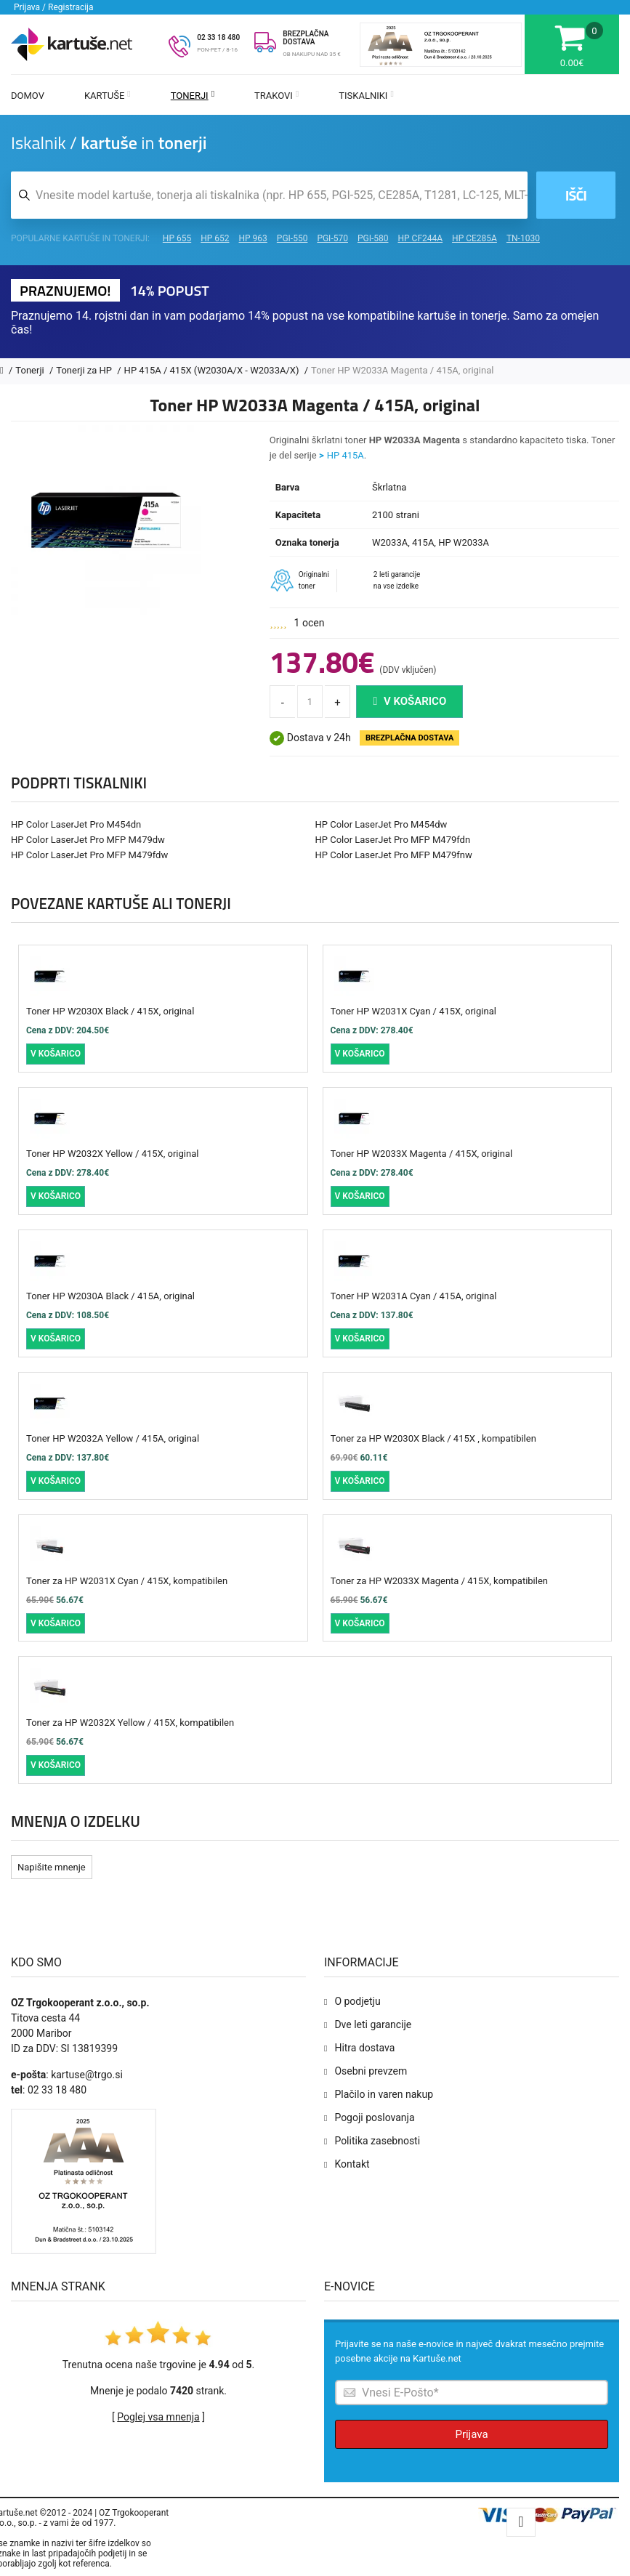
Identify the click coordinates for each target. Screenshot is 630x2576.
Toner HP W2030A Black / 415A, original (110, 1296)
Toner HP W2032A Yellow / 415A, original (112, 1438)
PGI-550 (292, 238)
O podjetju (357, 2001)
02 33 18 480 (218, 37)
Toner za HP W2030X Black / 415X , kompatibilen (433, 1438)
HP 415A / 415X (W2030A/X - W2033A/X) (213, 370)
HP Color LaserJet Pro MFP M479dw (88, 839)
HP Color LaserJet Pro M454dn (76, 824)
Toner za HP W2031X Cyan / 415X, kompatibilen (126, 1580)
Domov (27, 95)
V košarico (409, 701)
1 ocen (309, 622)
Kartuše (107, 95)
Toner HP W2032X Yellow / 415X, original (112, 1153)
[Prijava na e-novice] (471, 2392)
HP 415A (345, 455)
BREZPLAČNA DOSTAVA (305, 38)
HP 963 (253, 238)
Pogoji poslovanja (374, 2117)
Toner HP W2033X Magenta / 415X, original (422, 1153)
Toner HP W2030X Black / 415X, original (110, 1011)
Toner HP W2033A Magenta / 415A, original (402, 370)
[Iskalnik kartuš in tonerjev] (269, 195)
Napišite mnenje (51, 1867)
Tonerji (192, 95)
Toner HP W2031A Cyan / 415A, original (414, 1296)
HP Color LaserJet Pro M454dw (381, 824)
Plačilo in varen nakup (383, 2094)
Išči (575, 195)
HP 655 (177, 238)
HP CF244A (420, 238)
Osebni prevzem (370, 2071)
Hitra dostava (364, 2048)
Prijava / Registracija (54, 7)
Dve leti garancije (372, 2024)
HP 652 (215, 238)
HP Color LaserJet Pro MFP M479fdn (393, 839)
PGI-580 (373, 238)
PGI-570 (332, 238)
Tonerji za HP (85, 370)
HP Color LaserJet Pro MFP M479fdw (89, 854)
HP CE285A (474, 238)
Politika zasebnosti (377, 2141)
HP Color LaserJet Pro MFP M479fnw (393, 854)
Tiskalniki (366, 95)
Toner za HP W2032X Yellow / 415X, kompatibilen (130, 1722)
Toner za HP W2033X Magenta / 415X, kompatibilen (440, 1580)
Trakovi (276, 95)
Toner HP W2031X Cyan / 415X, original (413, 1011)
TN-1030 (523, 238)
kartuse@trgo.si (87, 2074)
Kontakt (351, 2164)
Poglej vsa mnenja (158, 2417)
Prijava (471, 2434)
